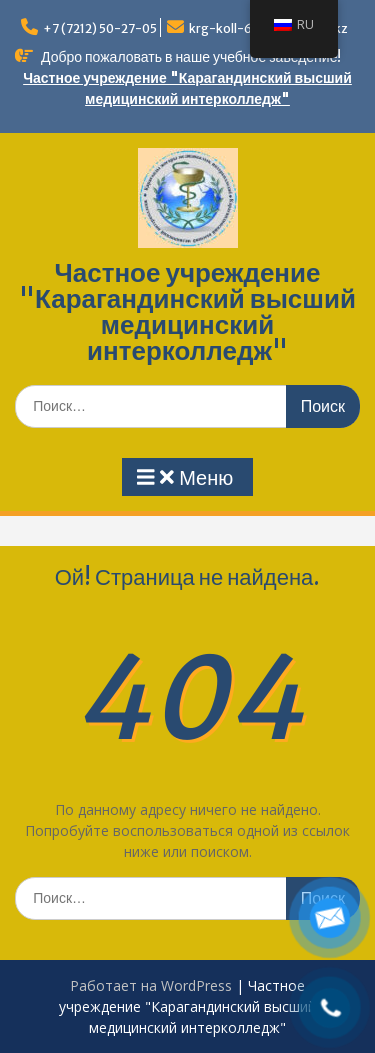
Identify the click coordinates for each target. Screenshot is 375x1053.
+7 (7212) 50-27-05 (100, 28)
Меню (185, 478)
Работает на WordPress (151, 985)
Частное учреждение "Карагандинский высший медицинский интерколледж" (187, 311)
